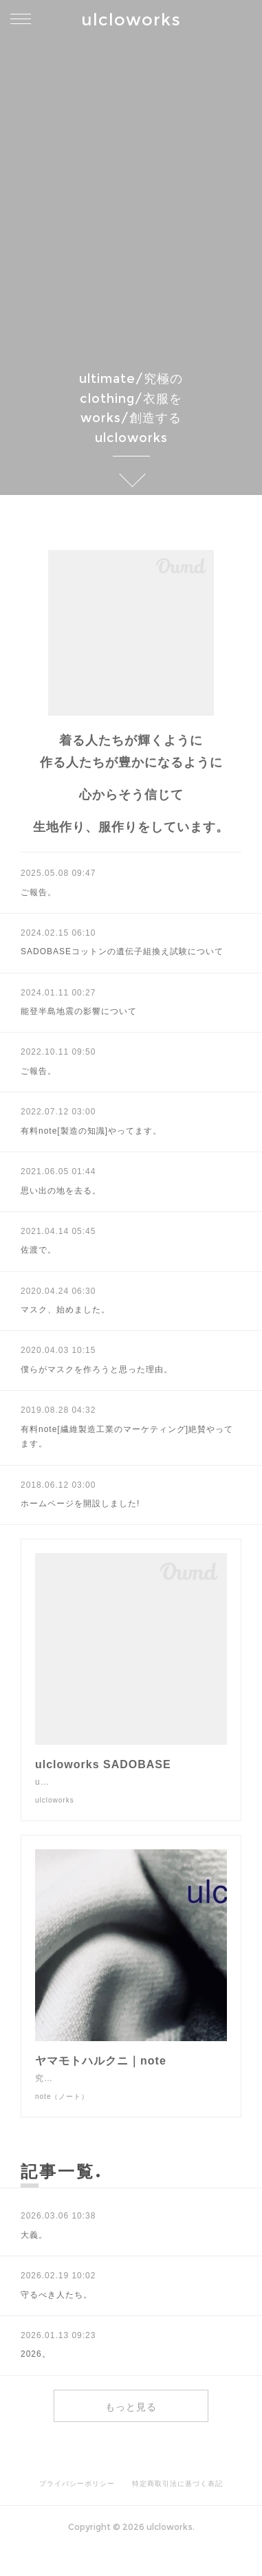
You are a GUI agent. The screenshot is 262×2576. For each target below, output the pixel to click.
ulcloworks (131, 20)
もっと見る (131, 2434)
